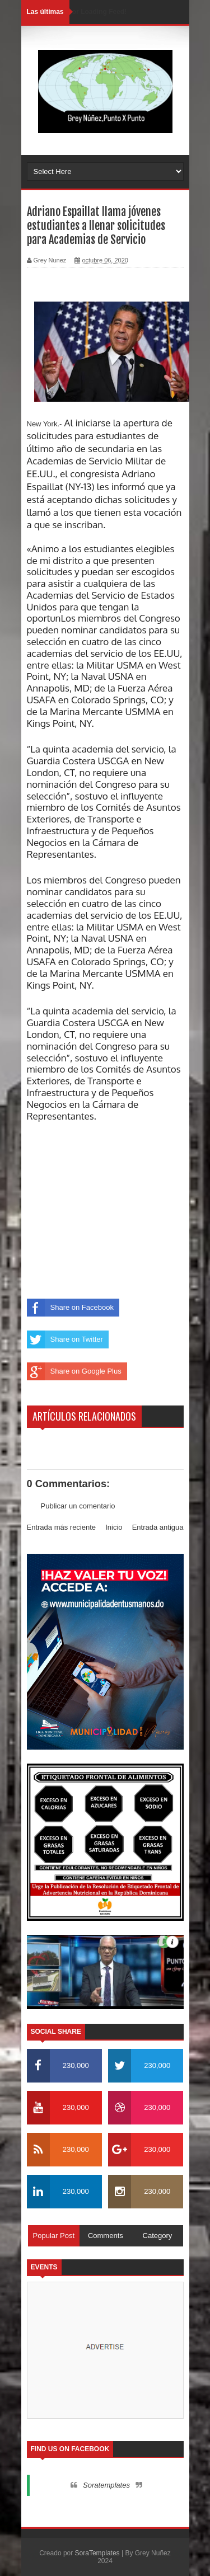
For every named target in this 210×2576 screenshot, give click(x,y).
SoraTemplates (97, 2553)
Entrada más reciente (61, 1527)
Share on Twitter (65, 1339)
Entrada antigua (158, 1527)
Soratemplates (106, 2485)
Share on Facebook (70, 1308)
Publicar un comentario (78, 1506)
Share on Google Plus (74, 1371)
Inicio (113, 1527)
